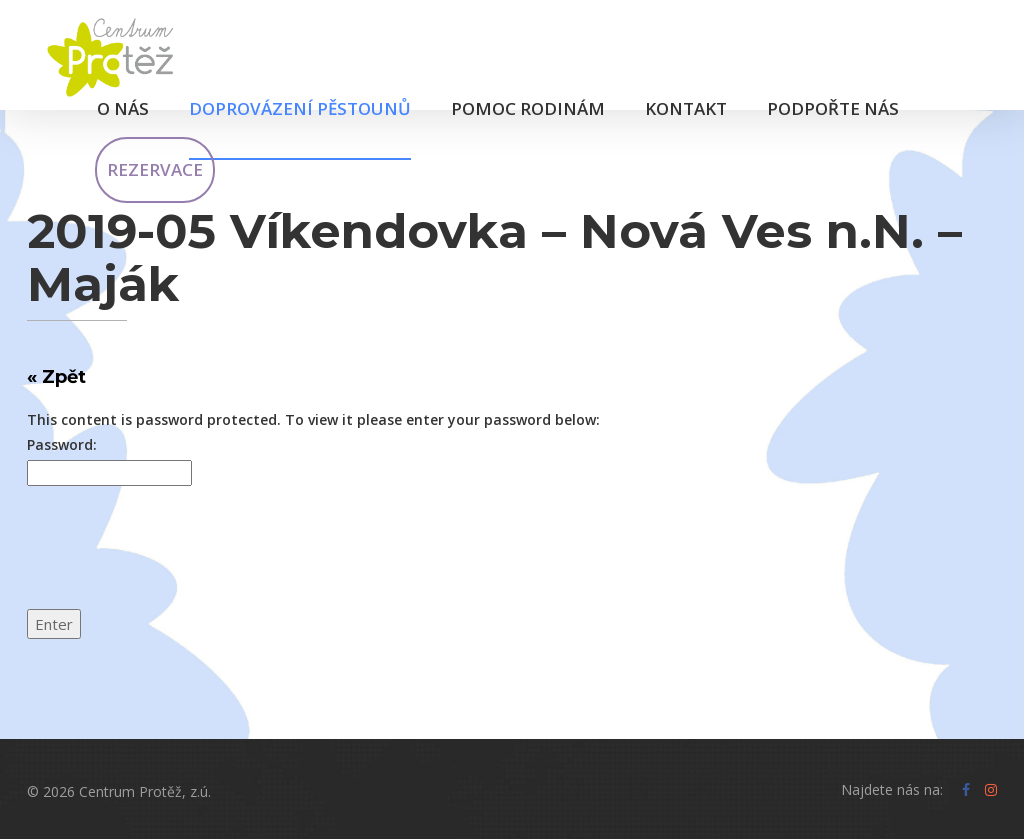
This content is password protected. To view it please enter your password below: (313, 419)
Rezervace (155, 169)
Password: (62, 444)
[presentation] (179, 560)
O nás (123, 108)
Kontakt (686, 108)
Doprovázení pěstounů (300, 108)
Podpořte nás (833, 108)
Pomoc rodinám (528, 108)
